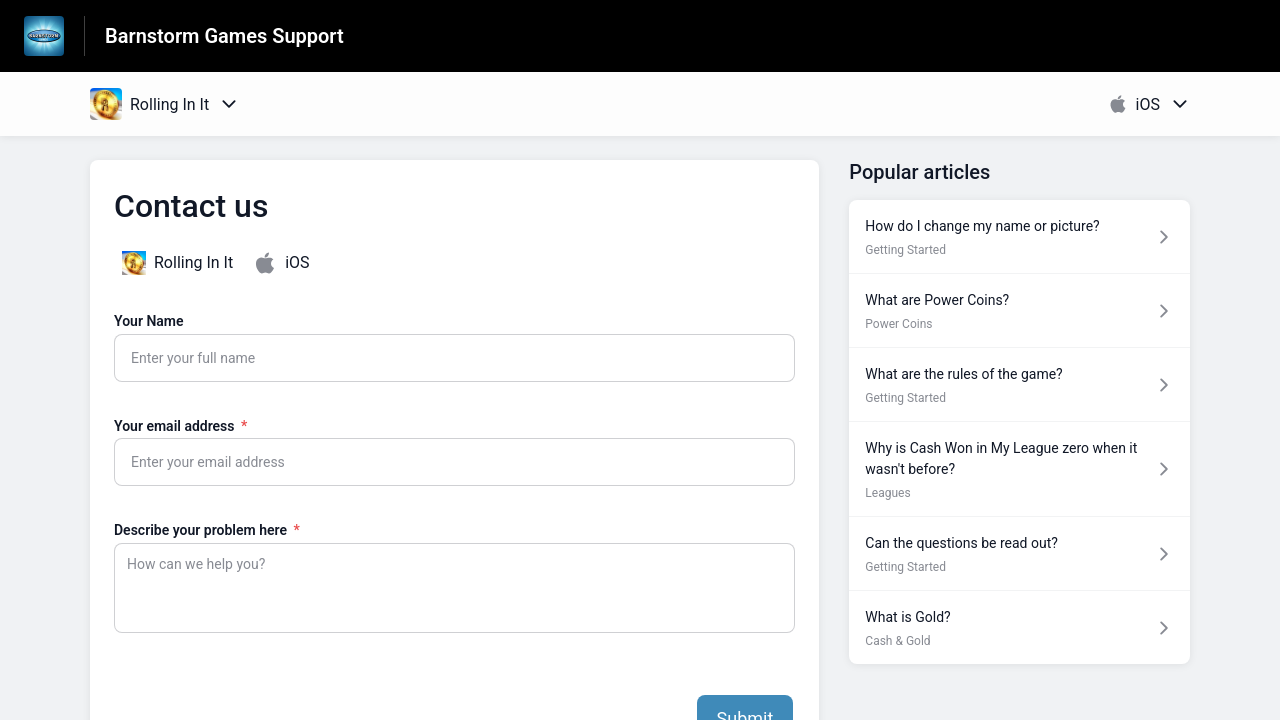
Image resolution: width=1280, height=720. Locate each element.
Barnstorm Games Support (224, 36)
